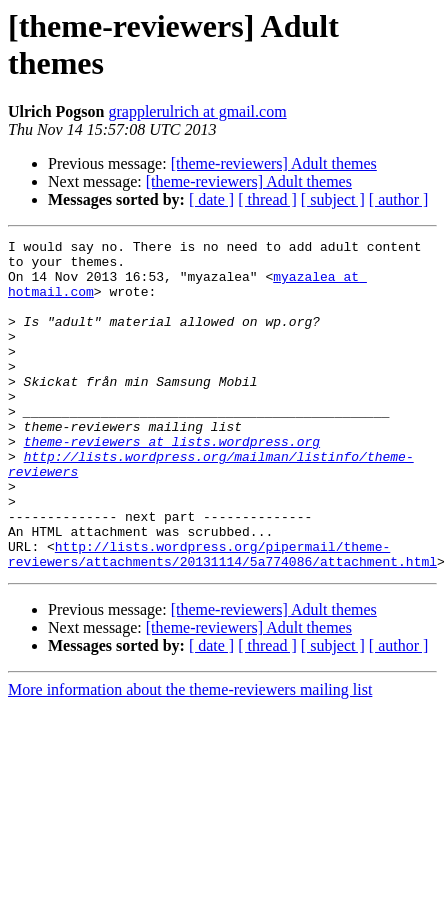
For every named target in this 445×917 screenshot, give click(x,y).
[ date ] (211, 199)
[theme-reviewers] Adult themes (274, 163)
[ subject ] (333, 199)
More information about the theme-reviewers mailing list (190, 755)
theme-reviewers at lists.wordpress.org (172, 483)
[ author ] (399, 199)
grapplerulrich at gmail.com (197, 111)
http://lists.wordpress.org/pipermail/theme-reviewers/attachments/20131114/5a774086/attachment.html (222, 618)
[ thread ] (267, 199)
